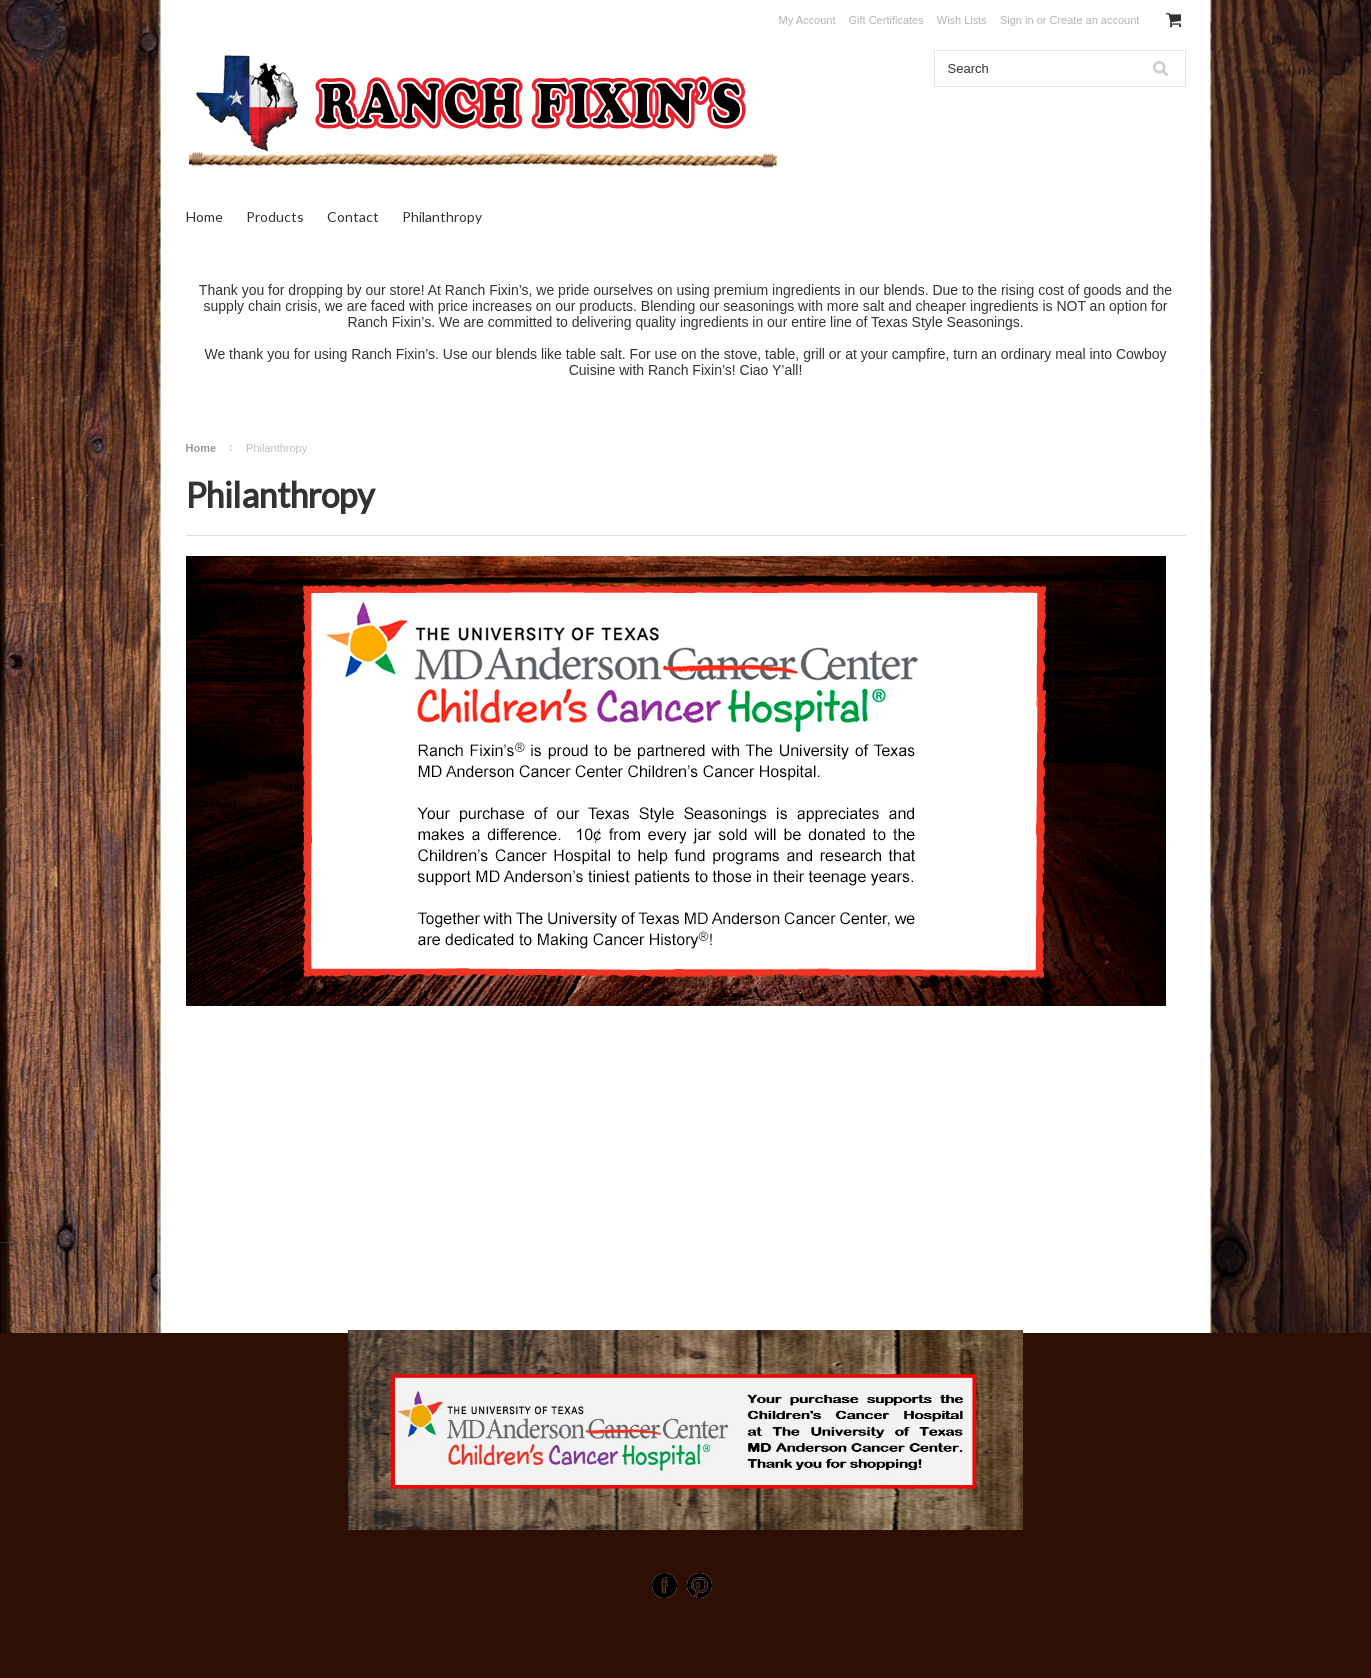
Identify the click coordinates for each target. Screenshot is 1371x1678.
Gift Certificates (886, 20)
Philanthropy (442, 216)
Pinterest (699, 1585)
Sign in (1017, 20)
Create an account (1094, 20)
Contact (353, 216)
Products (275, 216)
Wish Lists (962, 20)
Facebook (664, 1585)
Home (204, 216)
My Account (807, 20)
